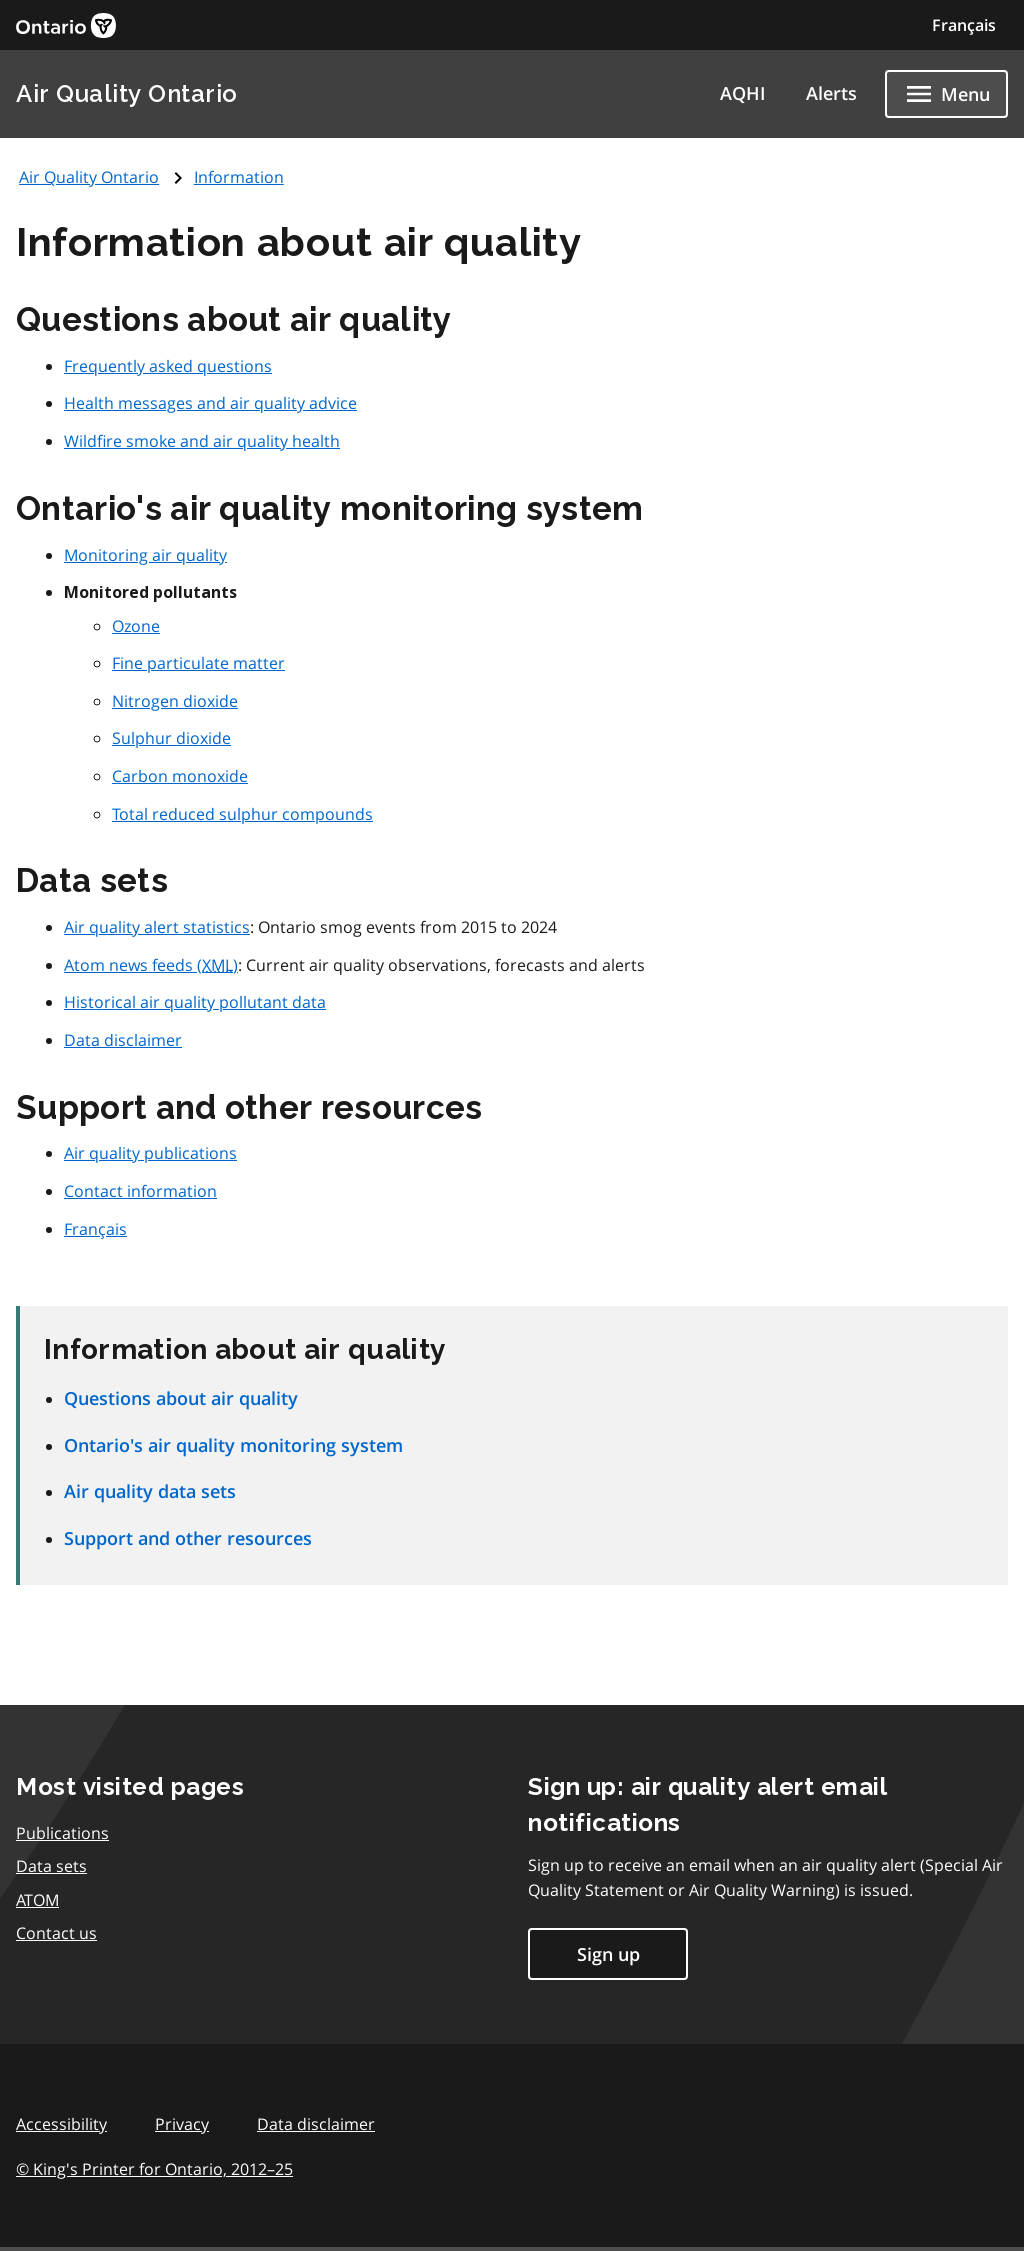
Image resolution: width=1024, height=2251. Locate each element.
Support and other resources (188, 1538)
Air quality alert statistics (157, 927)
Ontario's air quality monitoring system (233, 1445)
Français (964, 25)
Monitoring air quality (145, 555)
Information (239, 177)
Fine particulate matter (198, 663)
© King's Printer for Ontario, (154, 2169)
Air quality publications (150, 1153)
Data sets (51, 1866)
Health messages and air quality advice (210, 403)
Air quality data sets (150, 1491)
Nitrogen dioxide (175, 701)
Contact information (140, 1191)
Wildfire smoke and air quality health (202, 441)
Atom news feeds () (151, 965)
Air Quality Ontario (127, 93)
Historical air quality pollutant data (195, 1002)
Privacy (182, 2124)
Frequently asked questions (168, 366)
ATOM (37, 1900)
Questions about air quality (181, 1398)
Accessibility (61, 2124)
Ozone (136, 626)
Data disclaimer (123, 1040)
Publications (62, 1833)
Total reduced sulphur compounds (242, 814)
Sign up (608, 1954)
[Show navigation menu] (946, 94)
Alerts (831, 93)
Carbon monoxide (180, 776)
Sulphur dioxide (171, 738)
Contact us (56, 1933)
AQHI (743, 93)
